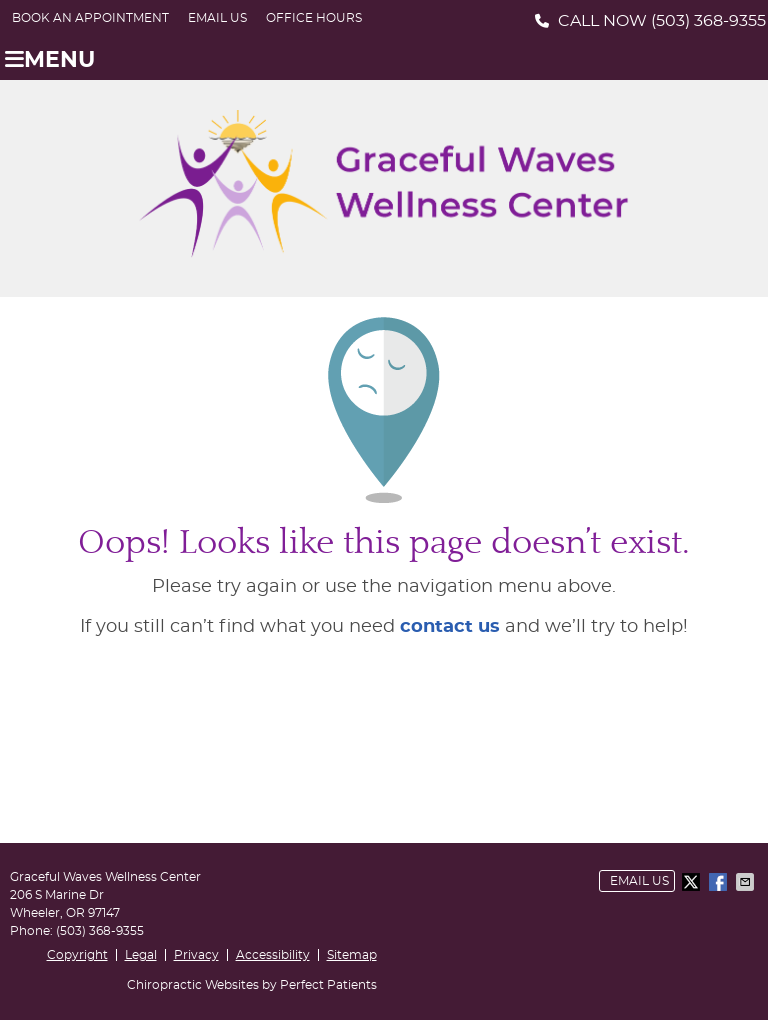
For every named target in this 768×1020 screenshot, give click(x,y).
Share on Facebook (720, 882)
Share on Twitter (693, 882)
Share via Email (747, 882)
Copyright (77, 955)
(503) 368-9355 (708, 21)
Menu (50, 60)
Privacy (196, 955)
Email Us (217, 18)
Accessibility (273, 955)
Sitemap (352, 955)
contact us (450, 627)
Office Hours (314, 18)
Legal (141, 955)
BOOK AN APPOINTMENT (90, 18)
